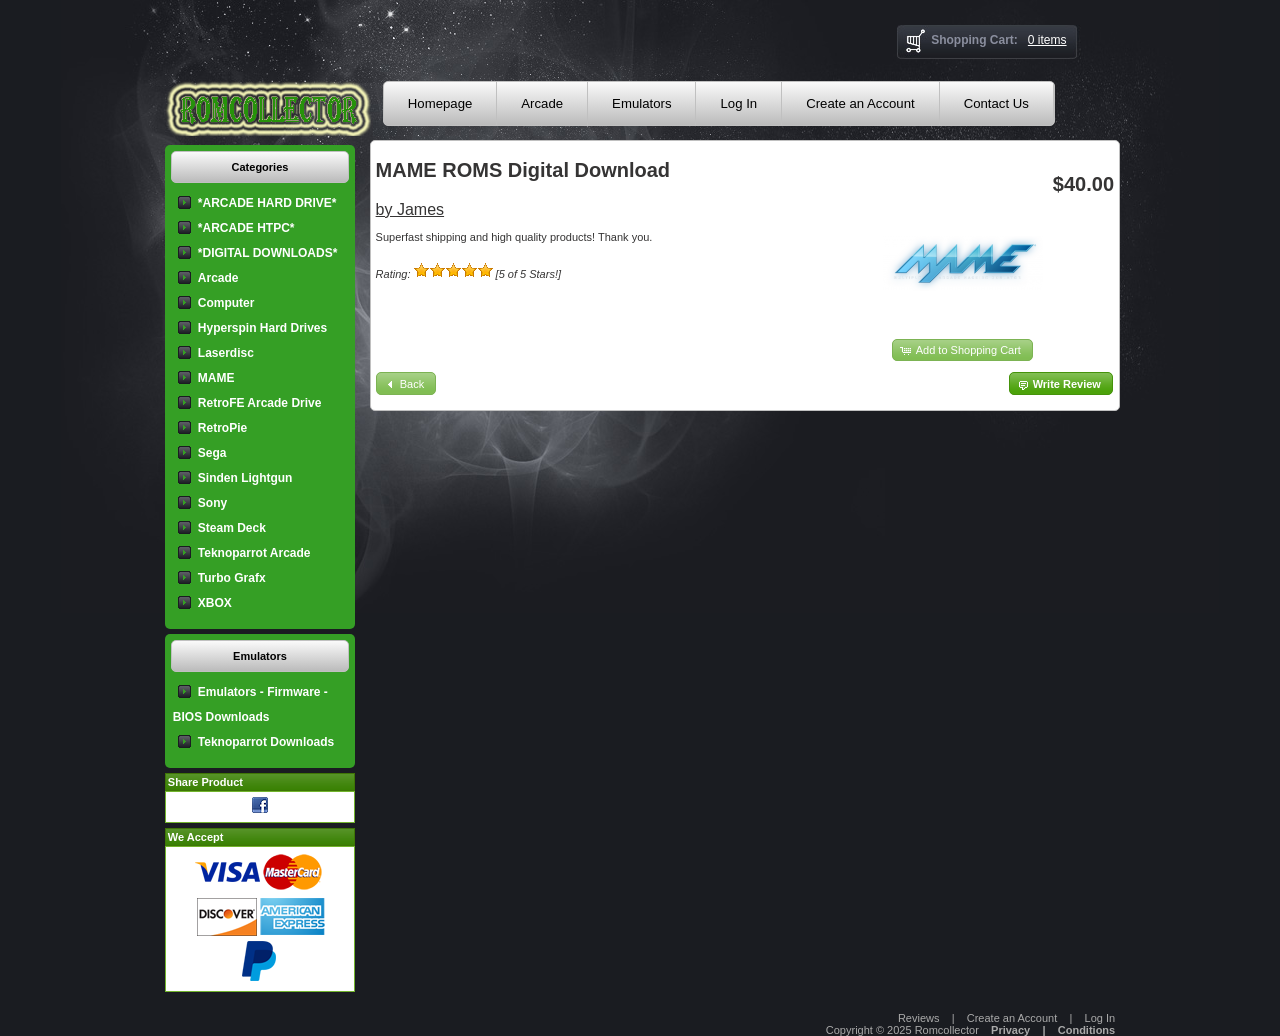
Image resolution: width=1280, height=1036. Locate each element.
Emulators (641, 103)
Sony (212, 503)
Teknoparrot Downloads (266, 742)
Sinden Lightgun (245, 478)
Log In (738, 103)
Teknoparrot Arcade (254, 553)
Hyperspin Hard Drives (262, 328)
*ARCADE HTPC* (246, 228)
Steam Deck (232, 528)
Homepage (440, 103)
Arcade (542, 103)
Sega (212, 453)
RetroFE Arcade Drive (260, 403)
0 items (1047, 40)
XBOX (215, 603)
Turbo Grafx (232, 578)
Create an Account (860, 103)
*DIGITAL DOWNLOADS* (268, 253)
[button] (962, 350)
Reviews (919, 1018)
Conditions (1086, 1030)
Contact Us (996, 103)
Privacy (1010, 1030)
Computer (226, 303)
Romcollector (947, 1030)
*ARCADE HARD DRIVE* (267, 203)
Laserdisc (226, 353)
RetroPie (222, 428)
